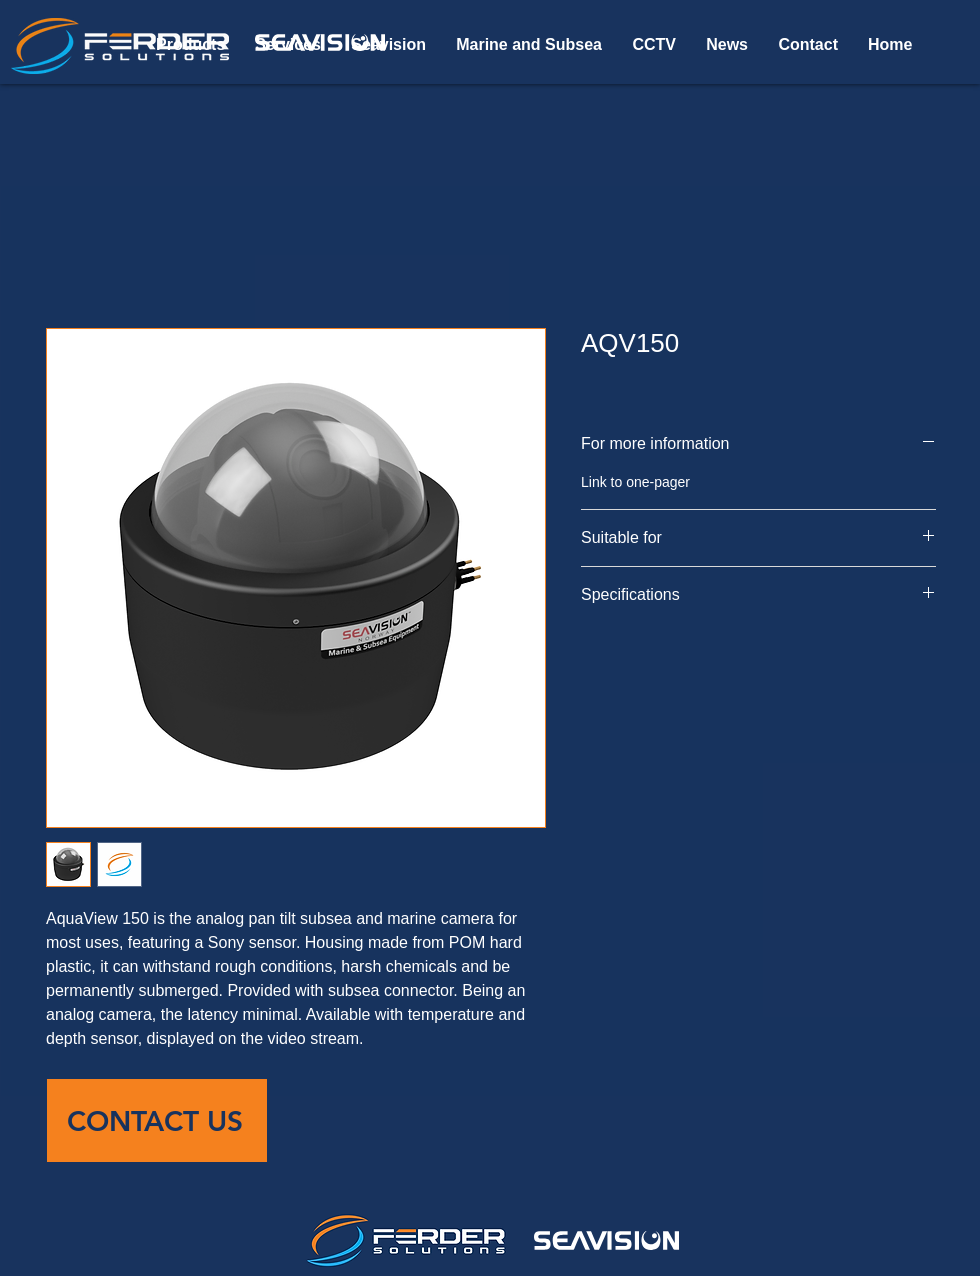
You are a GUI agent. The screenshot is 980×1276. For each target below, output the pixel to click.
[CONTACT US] (157, 1120)
